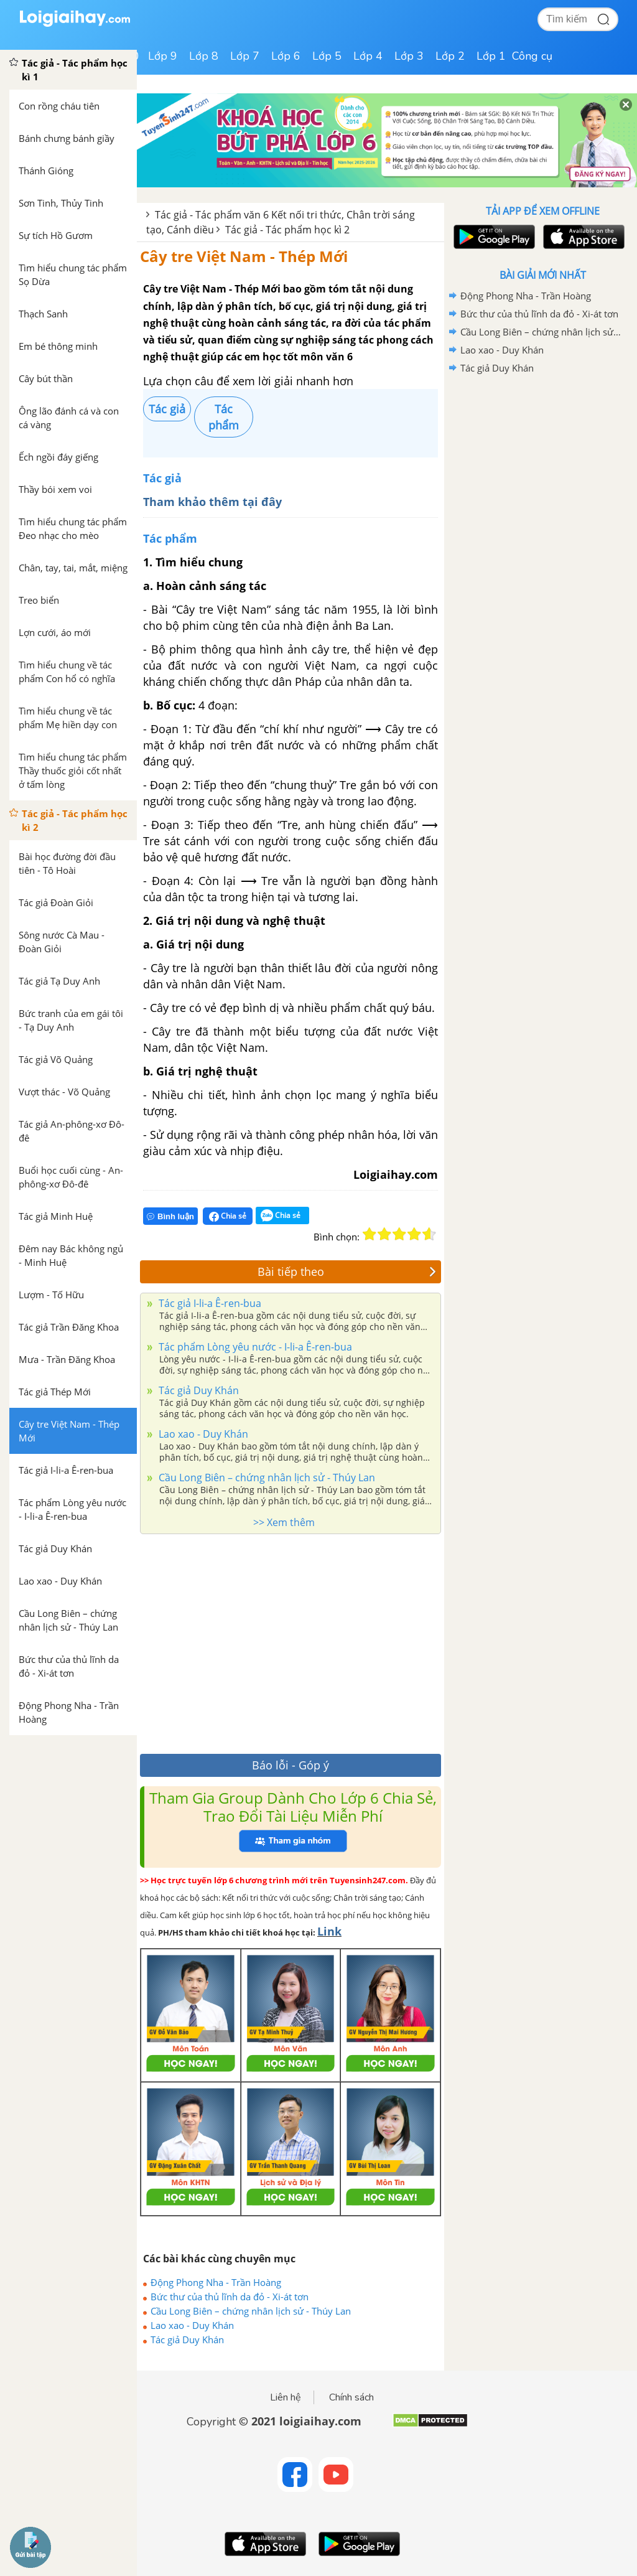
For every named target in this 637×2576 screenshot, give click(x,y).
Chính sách (351, 2397)
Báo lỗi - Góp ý (290, 1765)
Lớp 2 (450, 56)
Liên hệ (285, 2397)
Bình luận (170, 1216)
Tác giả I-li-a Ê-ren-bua (208, 1303)
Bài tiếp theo (347, 1271)
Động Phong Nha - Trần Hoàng (216, 2282)
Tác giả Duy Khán (197, 1390)
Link (329, 1931)
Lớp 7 (244, 56)
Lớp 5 (327, 56)
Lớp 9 (162, 56)
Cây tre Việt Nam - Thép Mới (244, 256)
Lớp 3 (409, 56)
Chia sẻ (227, 1216)
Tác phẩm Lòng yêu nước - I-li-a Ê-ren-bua (254, 1347)
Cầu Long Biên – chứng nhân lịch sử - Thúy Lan (265, 1477)
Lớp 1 (491, 56)
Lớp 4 (368, 56)
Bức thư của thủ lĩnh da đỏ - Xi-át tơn (230, 2296)
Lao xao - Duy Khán (202, 1434)
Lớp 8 (203, 56)
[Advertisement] (290, 1640)
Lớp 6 (285, 56)
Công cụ (532, 56)
